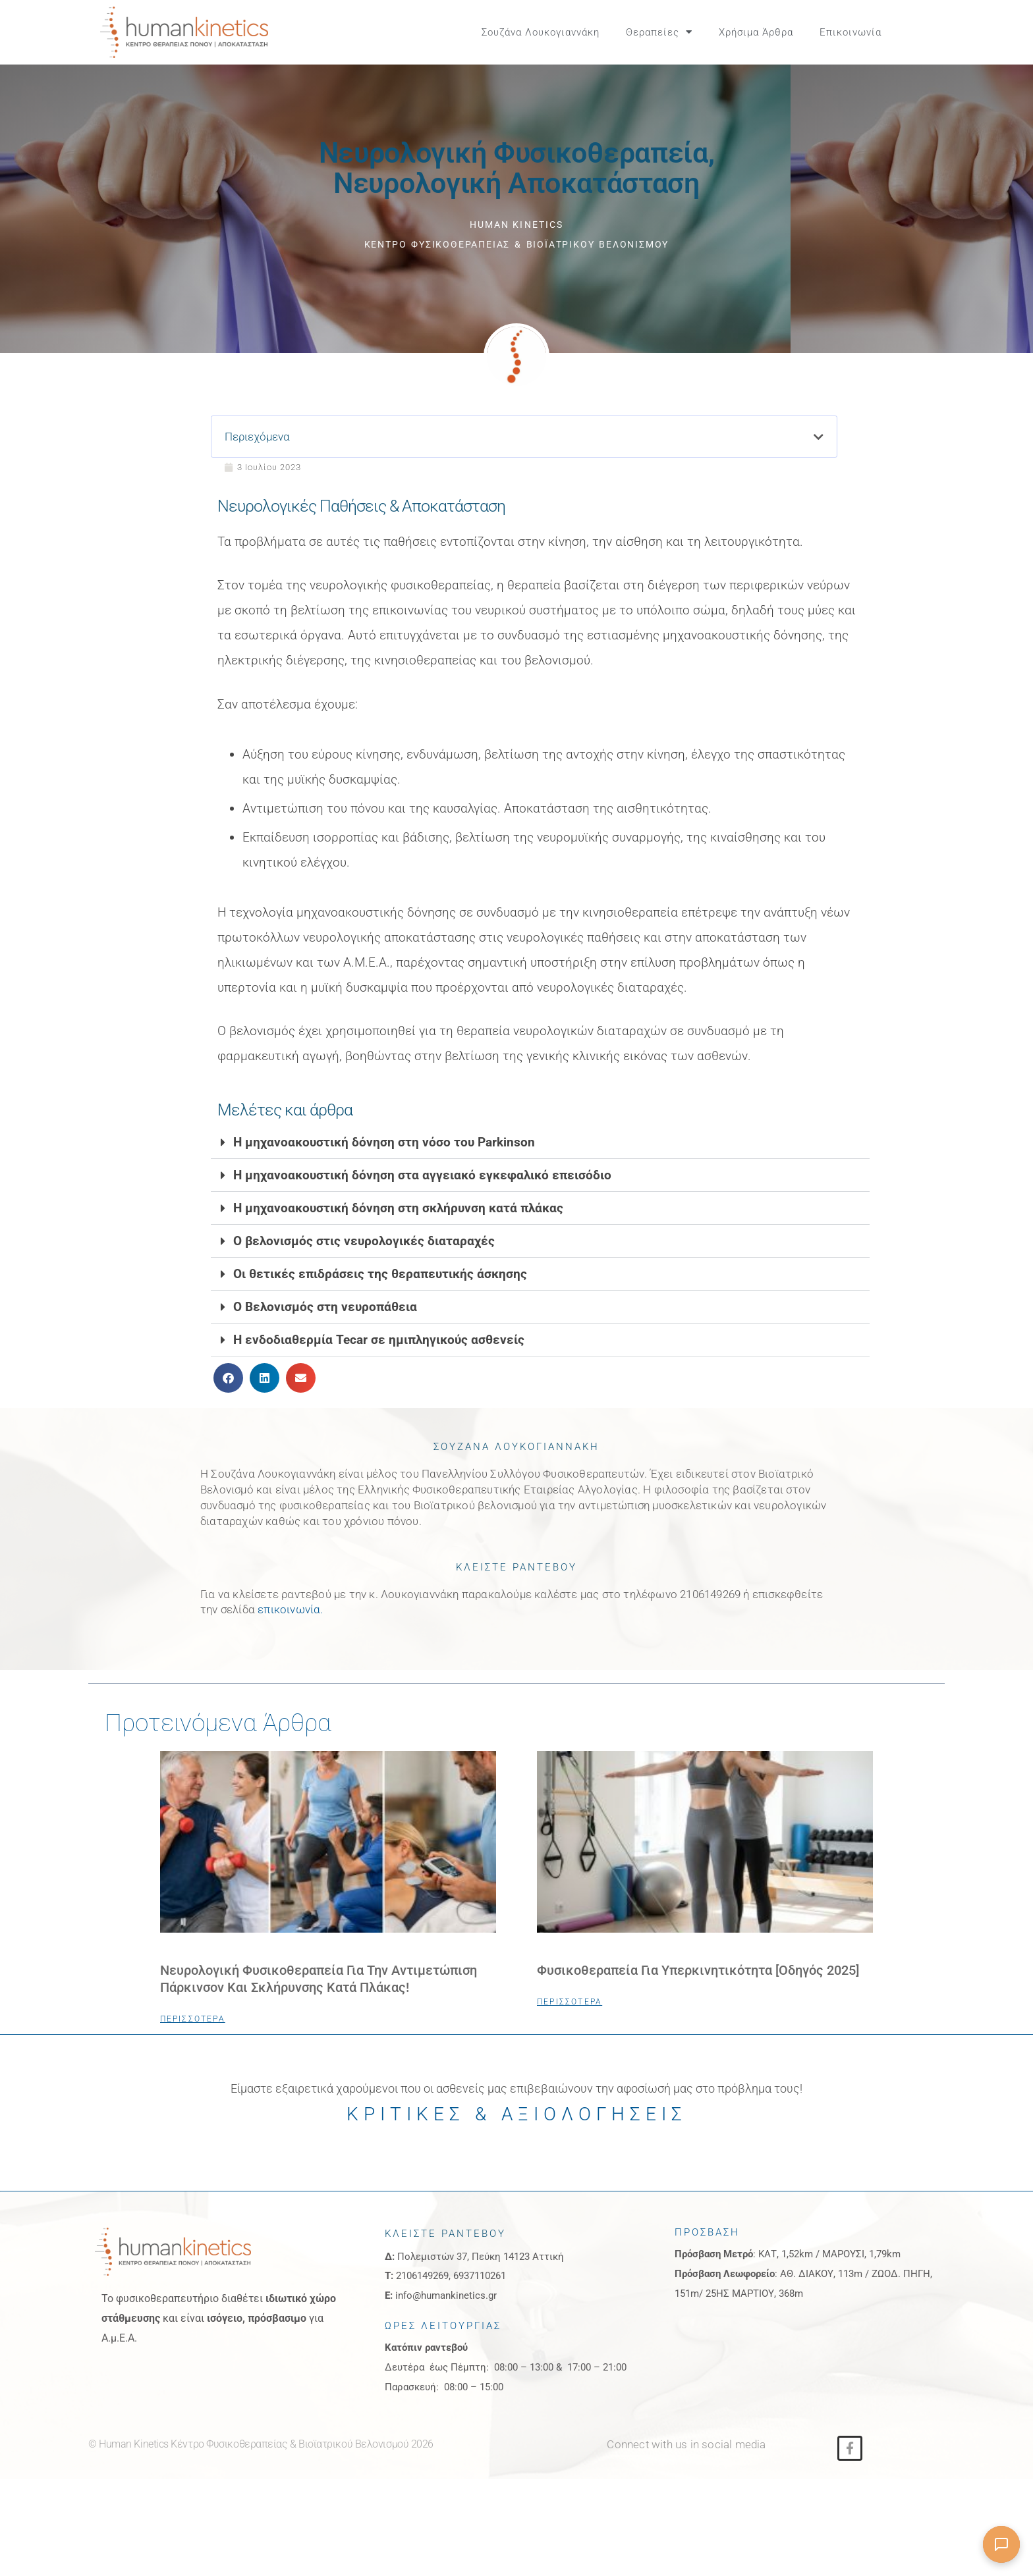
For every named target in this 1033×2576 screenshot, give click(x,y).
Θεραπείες (659, 31)
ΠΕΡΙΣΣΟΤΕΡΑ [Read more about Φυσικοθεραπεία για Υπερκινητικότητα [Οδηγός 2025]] (569, 2022)
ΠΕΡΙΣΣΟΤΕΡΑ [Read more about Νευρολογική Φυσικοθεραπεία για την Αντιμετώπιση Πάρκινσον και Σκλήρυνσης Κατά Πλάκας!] (192, 2039)
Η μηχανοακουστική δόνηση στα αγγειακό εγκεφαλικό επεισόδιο (422, 1196)
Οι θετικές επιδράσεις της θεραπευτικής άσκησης (380, 1294)
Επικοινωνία (850, 32)
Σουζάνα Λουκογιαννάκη (541, 32)
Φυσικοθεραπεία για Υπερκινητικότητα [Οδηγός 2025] (698, 1991)
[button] (925, 32)
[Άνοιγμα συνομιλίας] (1001, 2544)
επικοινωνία (289, 1630)
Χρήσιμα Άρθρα (756, 32)
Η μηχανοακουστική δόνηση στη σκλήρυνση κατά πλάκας (398, 1229)
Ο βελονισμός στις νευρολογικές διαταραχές (364, 1262)
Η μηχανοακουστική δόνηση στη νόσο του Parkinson (384, 1163)
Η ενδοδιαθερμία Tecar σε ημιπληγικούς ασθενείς (378, 1360)
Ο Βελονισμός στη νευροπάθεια (325, 1327)
